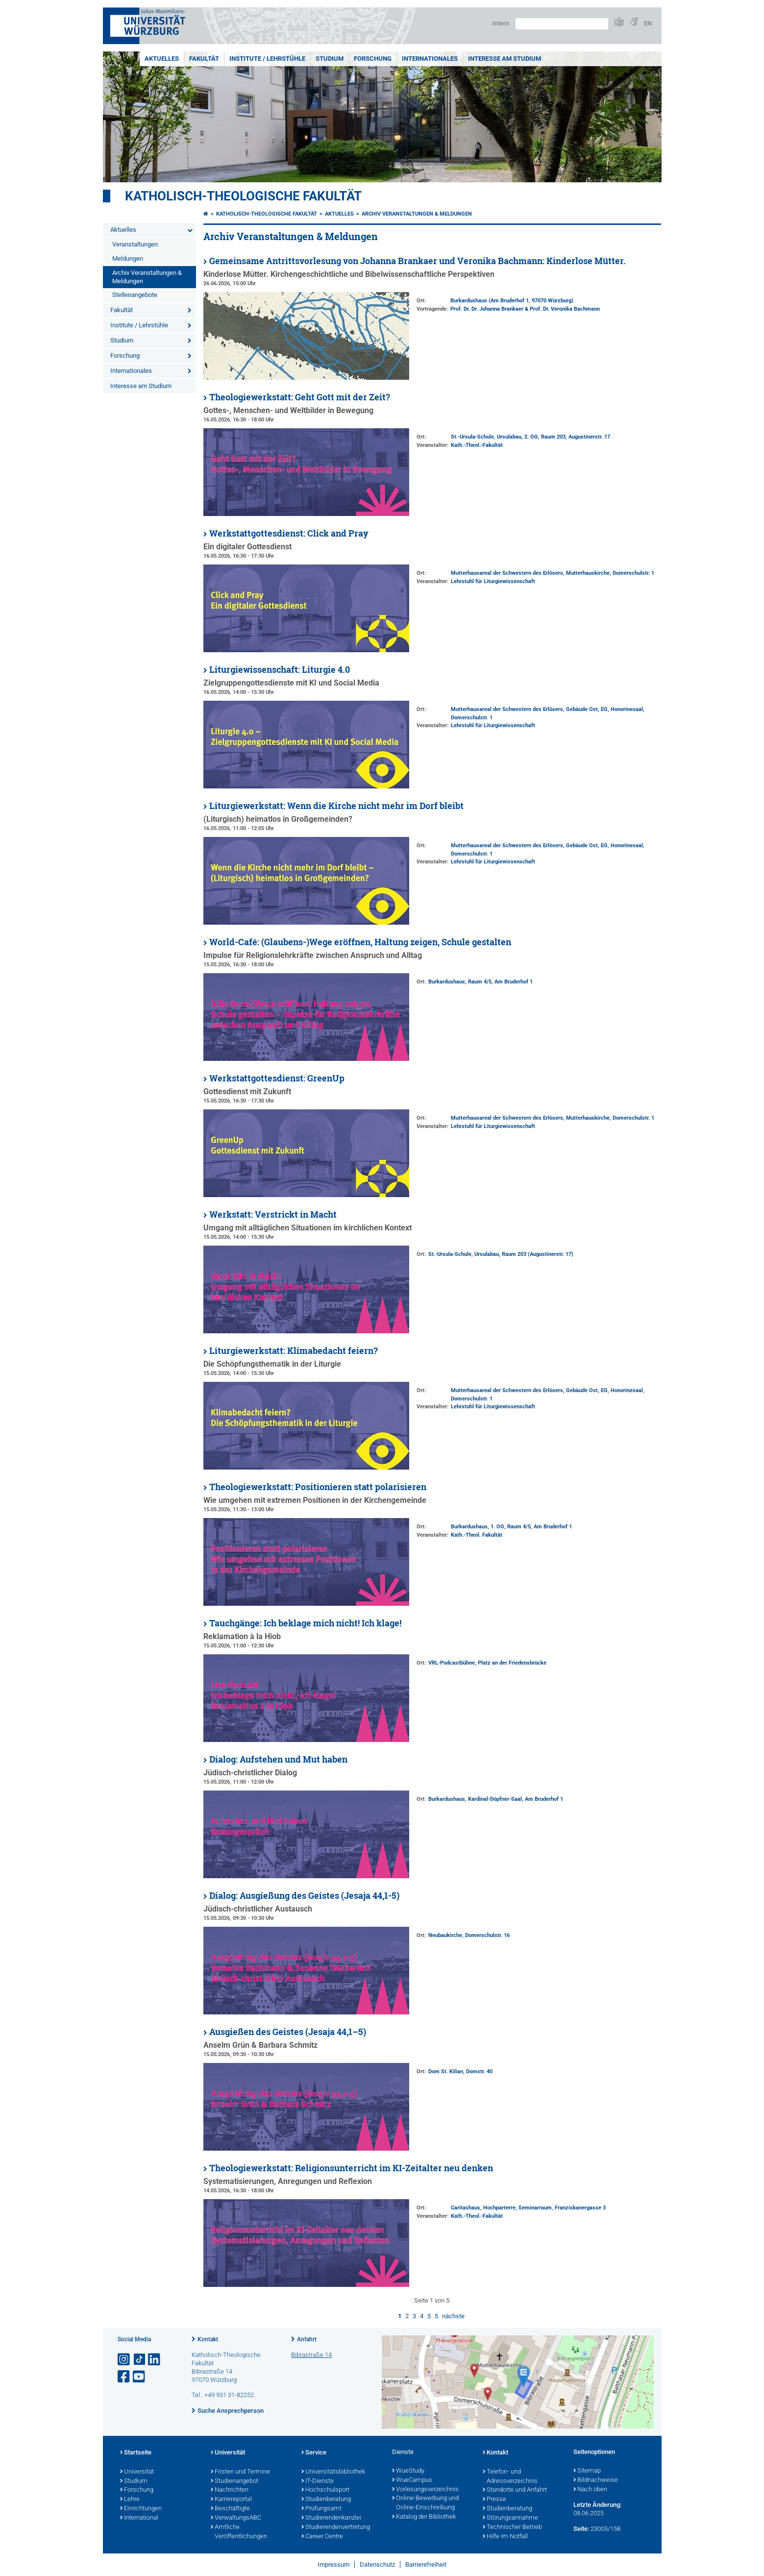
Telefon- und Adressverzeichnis (510, 2477)
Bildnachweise (595, 2480)
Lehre (130, 2499)
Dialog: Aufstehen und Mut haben (278, 1759)
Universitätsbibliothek (333, 2472)
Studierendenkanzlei (331, 2518)
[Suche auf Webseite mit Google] (562, 23)
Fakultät (204, 58)
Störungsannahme (510, 2518)
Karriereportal (231, 2499)
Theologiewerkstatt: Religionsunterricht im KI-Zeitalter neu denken (351, 2168)
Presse (494, 2499)
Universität (137, 2472)
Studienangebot (234, 2481)
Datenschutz (377, 2564)
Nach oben (590, 2489)
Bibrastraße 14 (311, 2354)
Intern (501, 23)
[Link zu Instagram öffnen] (124, 2359)
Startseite (135, 2453)
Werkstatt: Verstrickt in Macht (273, 1214)
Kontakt (207, 2339)
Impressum (333, 2564)
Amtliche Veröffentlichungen (239, 2532)
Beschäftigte (230, 2508)
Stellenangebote (134, 294)
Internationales (430, 58)
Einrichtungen (141, 2508)
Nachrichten (229, 2490)
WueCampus (412, 2480)
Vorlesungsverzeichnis (425, 2489)
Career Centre (322, 2536)
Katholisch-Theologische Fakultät (243, 196)
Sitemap (587, 2471)
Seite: (581, 2528)
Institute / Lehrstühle (267, 58)
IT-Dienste (317, 2481)
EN (648, 23)
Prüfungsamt (321, 2508)
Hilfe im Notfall (505, 2536)
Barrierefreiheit (425, 2564)
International (139, 2518)
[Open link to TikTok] (140, 2359)
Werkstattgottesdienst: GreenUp (277, 1078)
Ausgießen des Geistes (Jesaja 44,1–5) (287, 2031)
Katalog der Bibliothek (424, 2517)
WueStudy (408, 2471)
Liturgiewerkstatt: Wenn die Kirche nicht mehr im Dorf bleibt (336, 805)
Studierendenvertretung (335, 2527)
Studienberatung (326, 2499)
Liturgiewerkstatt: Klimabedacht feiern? (293, 1350)
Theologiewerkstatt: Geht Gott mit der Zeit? (299, 397)
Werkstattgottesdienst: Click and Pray (289, 533)
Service (313, 2453)
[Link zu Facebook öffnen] (124, 2376)
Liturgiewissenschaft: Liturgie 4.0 (279, 669)
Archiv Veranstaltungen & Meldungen (147, 277)
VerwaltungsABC (236, 2518)
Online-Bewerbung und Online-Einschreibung (425, 2503)
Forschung (373, 58)
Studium (330, 58)
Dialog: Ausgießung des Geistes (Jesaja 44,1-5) (304, 1895)
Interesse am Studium (504, 58)
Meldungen (127, 258)
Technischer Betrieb (512, 2527)
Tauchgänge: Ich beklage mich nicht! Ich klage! (305, 1623)
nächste (453, 2316)
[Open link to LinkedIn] (155, 2359)
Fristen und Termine (240, 2472)
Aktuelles (162, 58)
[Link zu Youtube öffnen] (140, 2376)
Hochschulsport (325, 2490)
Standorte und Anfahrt (515, 2490)
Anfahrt (307, 2339)
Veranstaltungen (135, 244)
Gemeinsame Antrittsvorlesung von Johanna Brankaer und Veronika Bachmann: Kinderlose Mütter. (417, 261)
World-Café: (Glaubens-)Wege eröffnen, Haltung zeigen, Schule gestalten (360, 942)
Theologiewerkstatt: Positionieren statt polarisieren (317, 1487)
